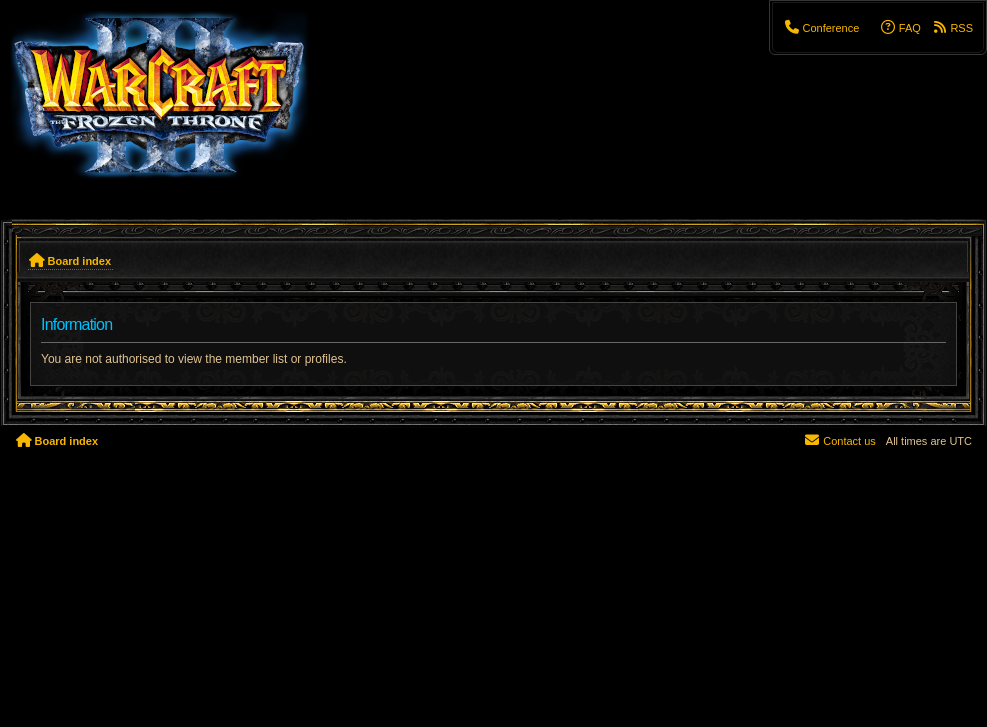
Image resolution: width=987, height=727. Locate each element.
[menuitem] (821, 28)
